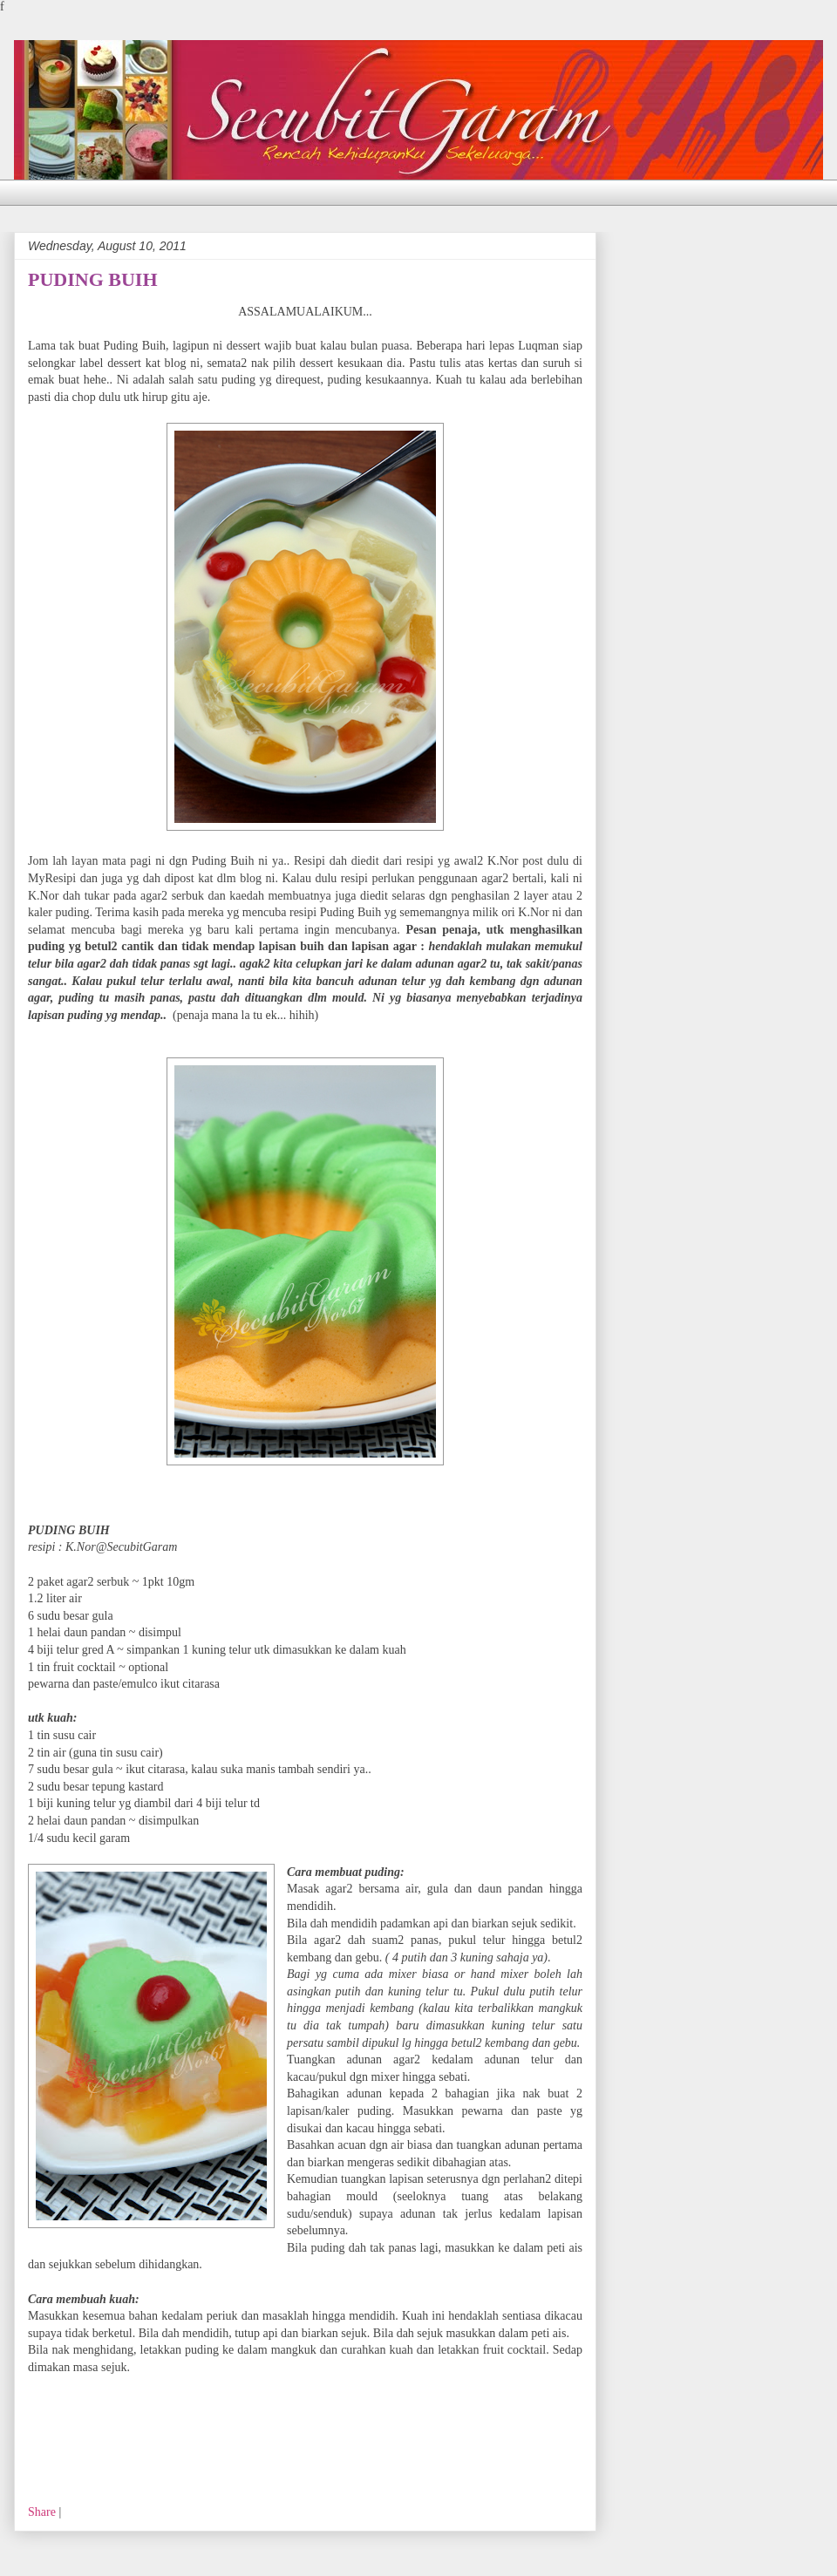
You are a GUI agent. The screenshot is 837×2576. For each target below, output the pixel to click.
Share (42, 2511)
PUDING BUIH (93, 279)
